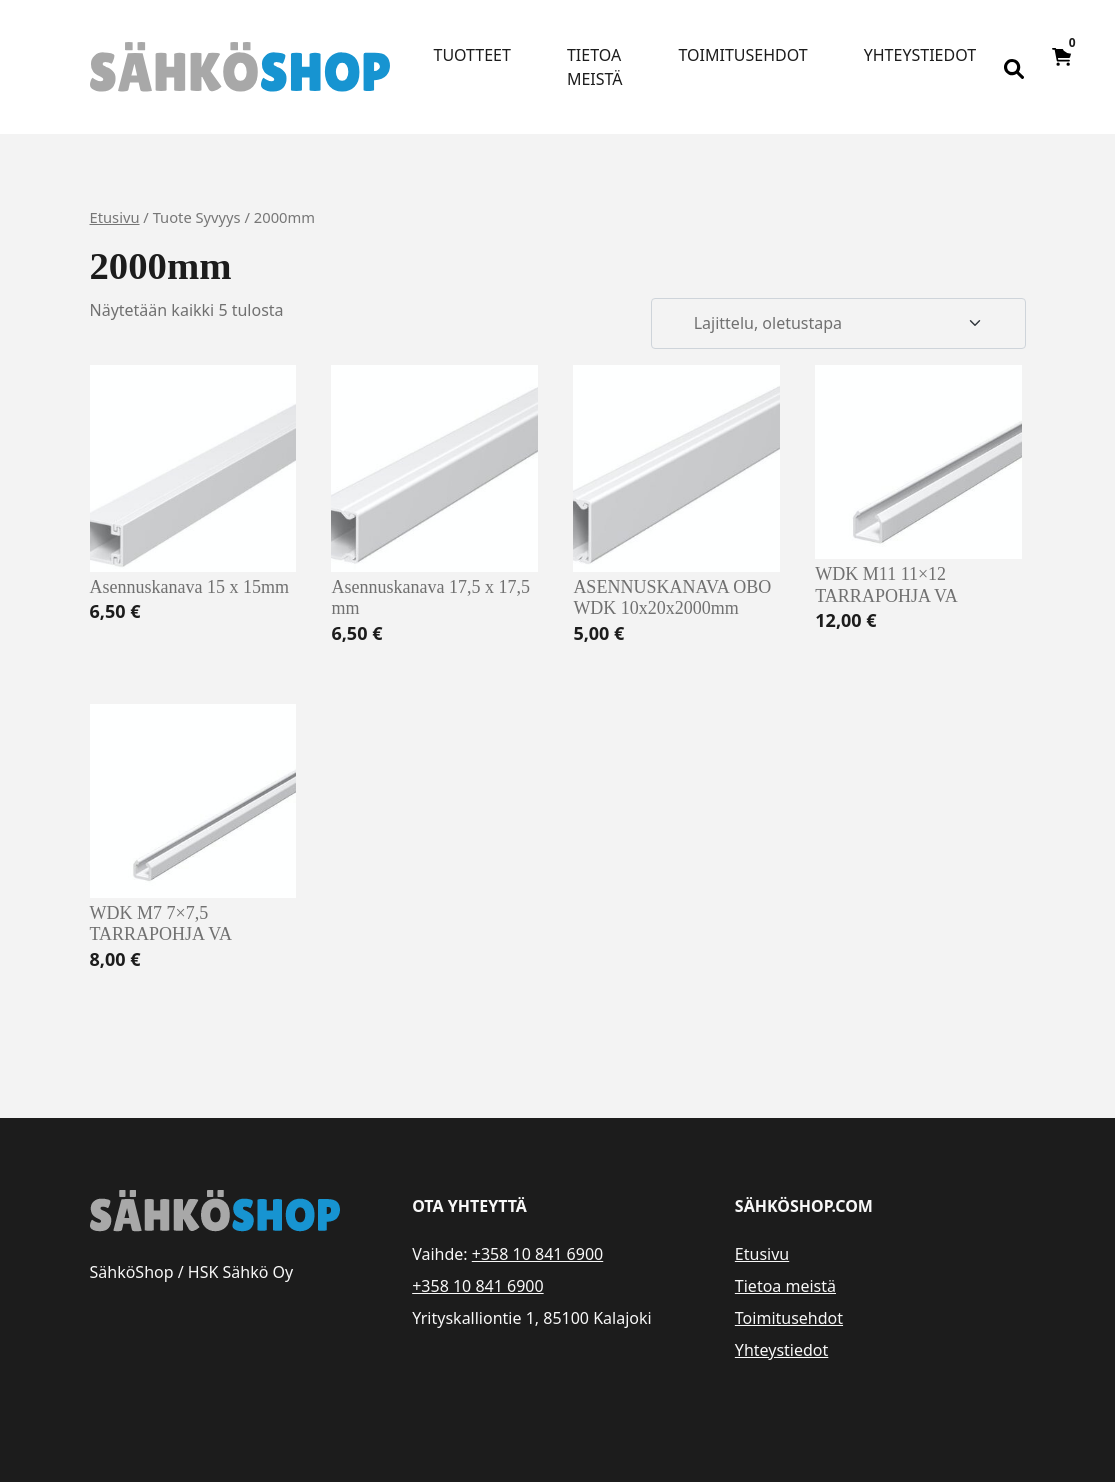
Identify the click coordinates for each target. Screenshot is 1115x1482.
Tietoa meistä (595, 67)
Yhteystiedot (920, 55)
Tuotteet (472, 55)
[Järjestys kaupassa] (838, 324)
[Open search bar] (1014, 67)
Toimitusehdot (743, 55)
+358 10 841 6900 (537, 1254)
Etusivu (115, 217)
